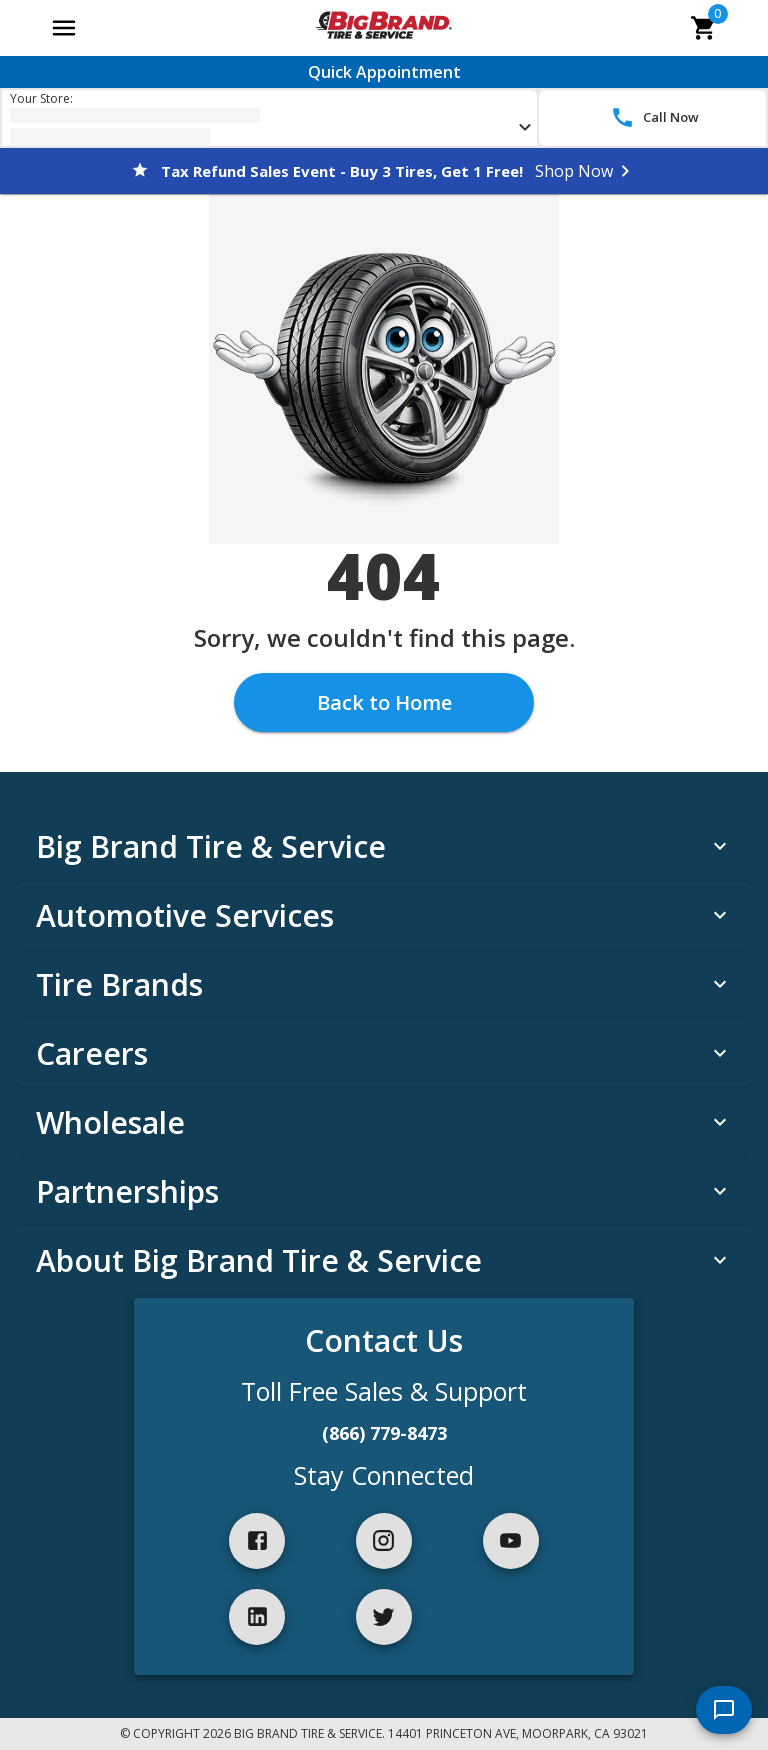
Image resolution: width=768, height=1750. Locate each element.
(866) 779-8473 (384, 1433)
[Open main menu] (64, 28)
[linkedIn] (257, 1617)
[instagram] (384, 1541)
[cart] (704, 28)
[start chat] (724, 1710)
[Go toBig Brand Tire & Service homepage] (383, 28)
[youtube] (511, 1541)
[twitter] (384, 1617)
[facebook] (257, 1541)
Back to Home (384, 702)
